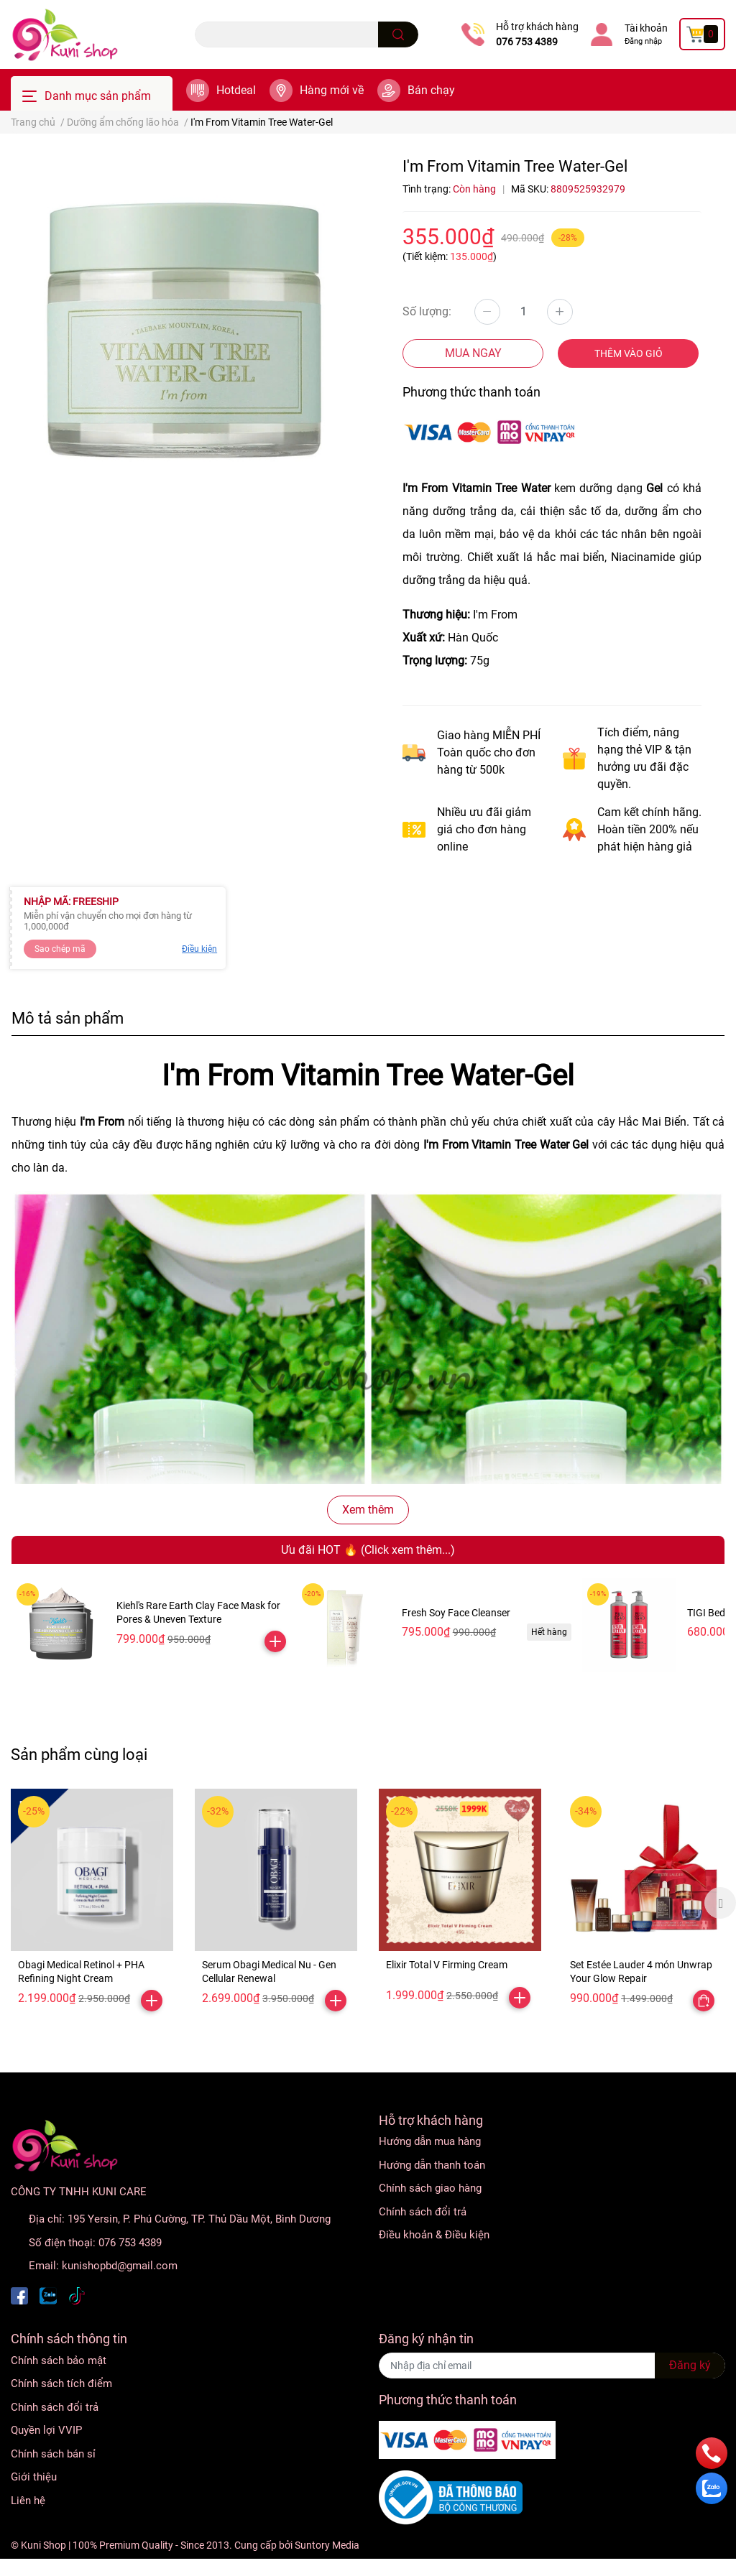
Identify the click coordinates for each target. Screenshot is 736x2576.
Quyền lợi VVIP (46, 2430)
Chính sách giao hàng (430, 2188)
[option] (92, 1903)
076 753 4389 (527, 41)
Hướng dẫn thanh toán (432, 2165)
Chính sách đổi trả (422, 2211)
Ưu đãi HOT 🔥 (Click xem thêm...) (368, 1550)
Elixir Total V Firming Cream (446, 1964)
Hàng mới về (332, 90)
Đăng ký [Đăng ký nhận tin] (690, 2365)
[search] (398, 34)
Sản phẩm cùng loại (79, 1754)
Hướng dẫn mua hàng (430, 2141)
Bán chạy (431, 90)
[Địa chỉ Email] (552, 2365)
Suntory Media (327, 2545)
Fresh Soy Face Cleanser (456, 1612)
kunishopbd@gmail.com (120, 2265)
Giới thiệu (34, 2476)
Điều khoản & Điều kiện (434, 2234)
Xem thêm (368, 1509)
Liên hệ (28, 2500)
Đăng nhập (643, 41)
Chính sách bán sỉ (53, 2453)
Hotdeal (236, 90)
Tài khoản (646, 28)
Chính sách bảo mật (58, 2360)
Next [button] (720, 1903)
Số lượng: (426, 311)
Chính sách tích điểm (61, 2383)
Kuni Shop (43, 2545)
